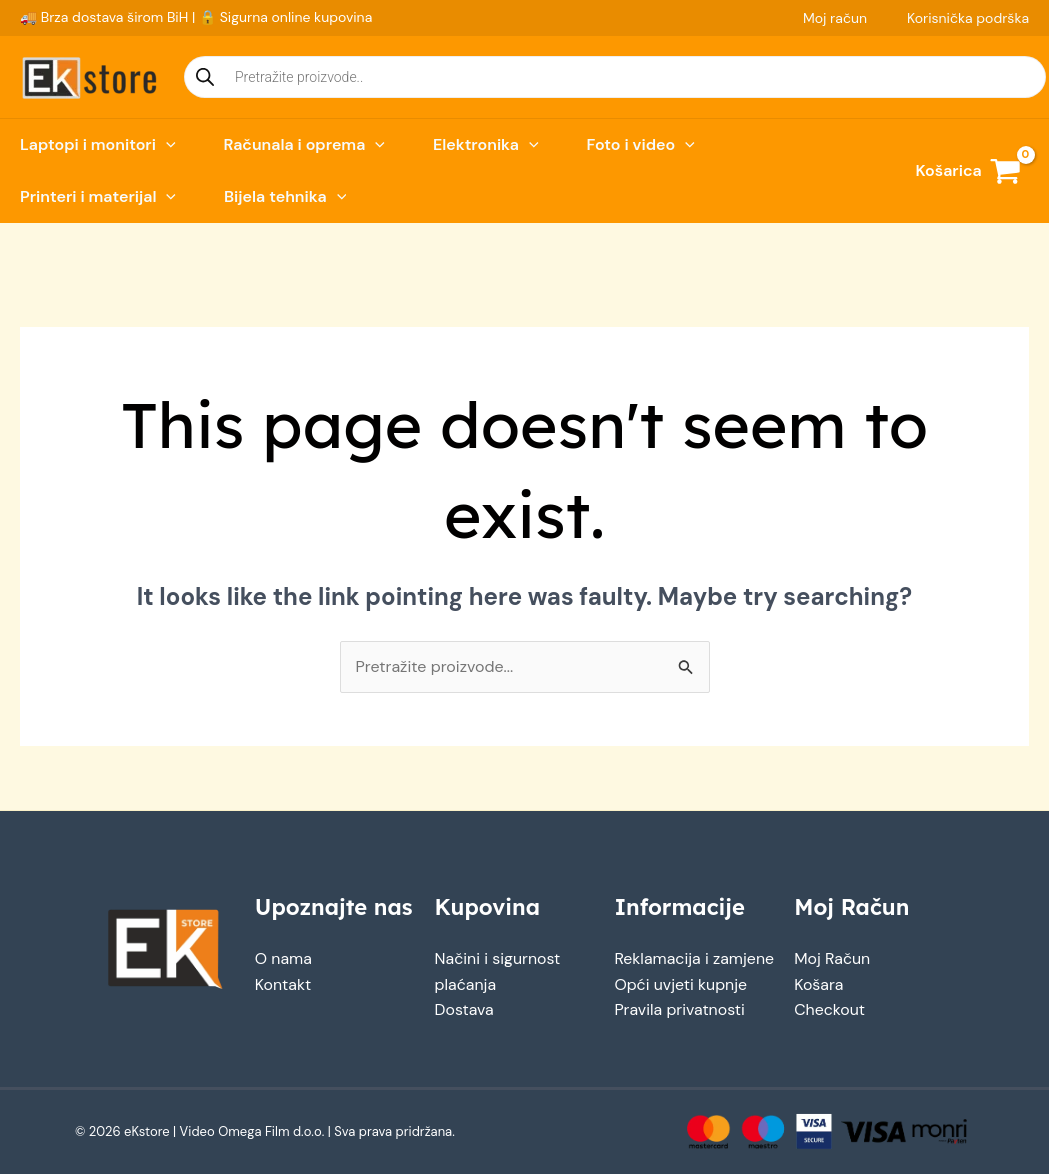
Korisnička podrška (968, 18)
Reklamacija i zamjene (694, 958)
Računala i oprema (304, 145)
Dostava (465, 1009)
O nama (284, 958)
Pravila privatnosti (679, 1009)
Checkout (829, 1009)
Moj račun (835, 18)
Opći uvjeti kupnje (681, 984)
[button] (166, 145)
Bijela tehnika (285, 197)
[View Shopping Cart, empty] (968, 171)
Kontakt (283, 984)
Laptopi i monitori (98, 145)
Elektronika (486, 145)
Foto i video (641, 145)
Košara (819, 984)
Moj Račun (832, 958)
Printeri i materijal (98, 197)
